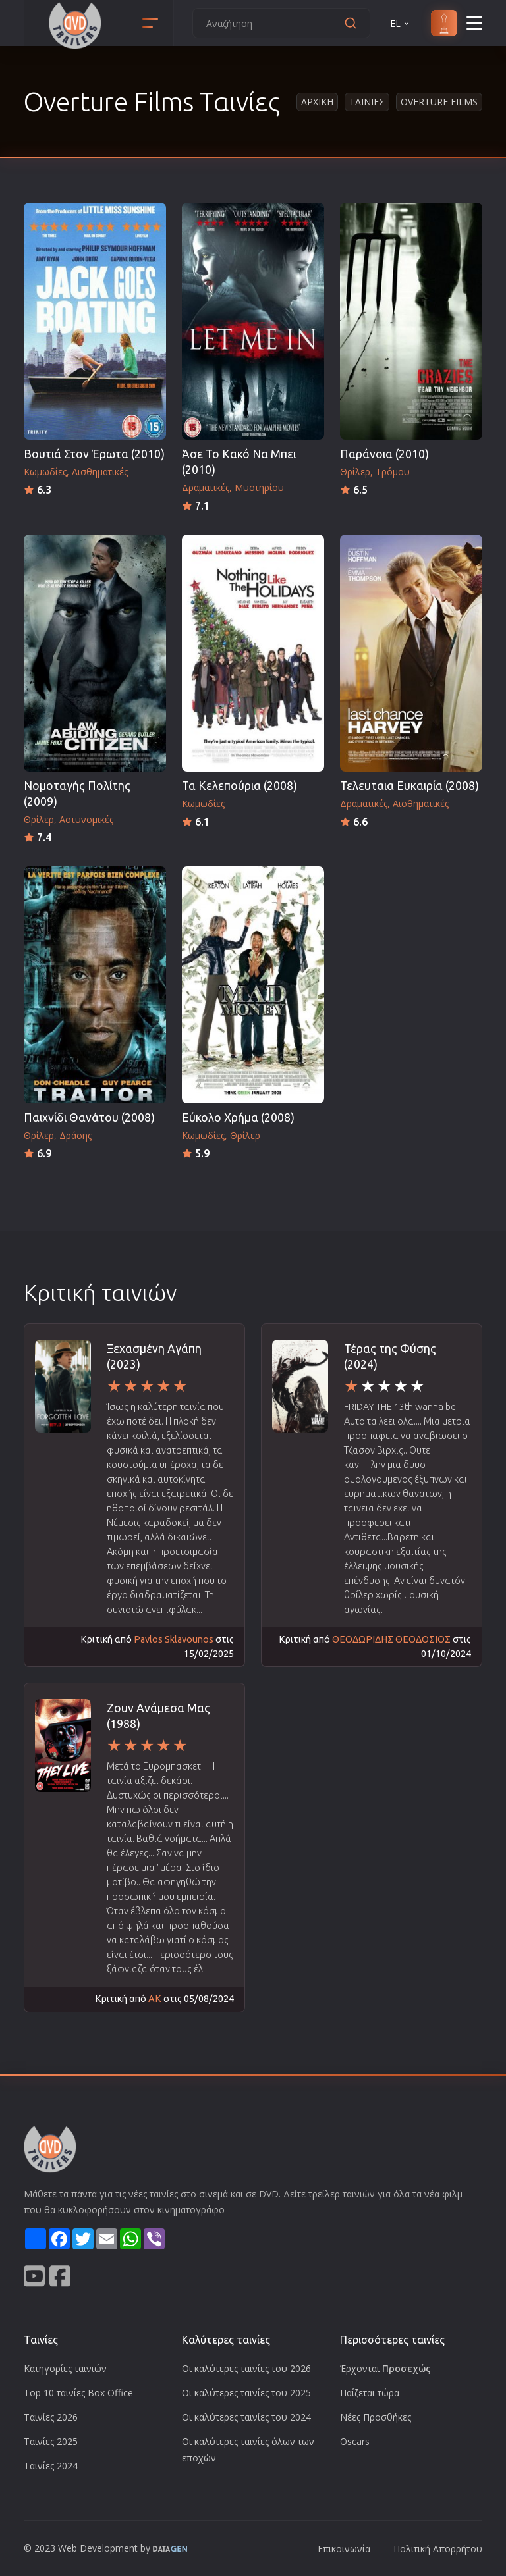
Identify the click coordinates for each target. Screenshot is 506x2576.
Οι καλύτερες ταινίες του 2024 (246, 2417)
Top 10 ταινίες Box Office (78, 2392)
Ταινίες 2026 (51, 2417)
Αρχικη (317, 101)
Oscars (355, 2441)
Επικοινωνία (344, 2548)
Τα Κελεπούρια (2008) (239, 785)
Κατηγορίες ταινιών (65, 2368)
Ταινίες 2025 (51, 2441)
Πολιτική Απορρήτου (437, 2548)
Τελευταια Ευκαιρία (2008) (409, 785)
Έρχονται (385, 2368)
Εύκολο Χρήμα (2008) (238, 1117)
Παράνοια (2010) (384, 454)
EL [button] (400, 23)
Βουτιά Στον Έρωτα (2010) (94, 454)
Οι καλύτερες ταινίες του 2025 (246, 2392)
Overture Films (439, 101)
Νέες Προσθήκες (375, 2417)
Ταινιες (367, 101)
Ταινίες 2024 (51, 2465)
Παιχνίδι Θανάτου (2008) (89, 1117)
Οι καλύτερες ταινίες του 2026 (246, 2368)
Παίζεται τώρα (369, 2392)
